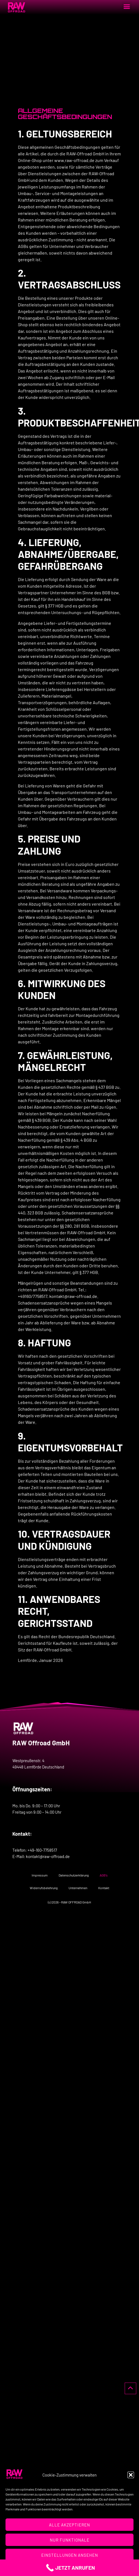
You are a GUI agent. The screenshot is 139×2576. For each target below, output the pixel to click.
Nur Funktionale (69, 2539)
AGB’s (104, 1875)
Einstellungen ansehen (69, 2555)
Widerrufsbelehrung (44, 1888)
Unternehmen (78, 1888)
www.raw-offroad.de (74, 160)
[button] (130, 2475)
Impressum (40, 1875)
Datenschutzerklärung (74, 1875)
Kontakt (103, 1888)
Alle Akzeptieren (69, 2524)
